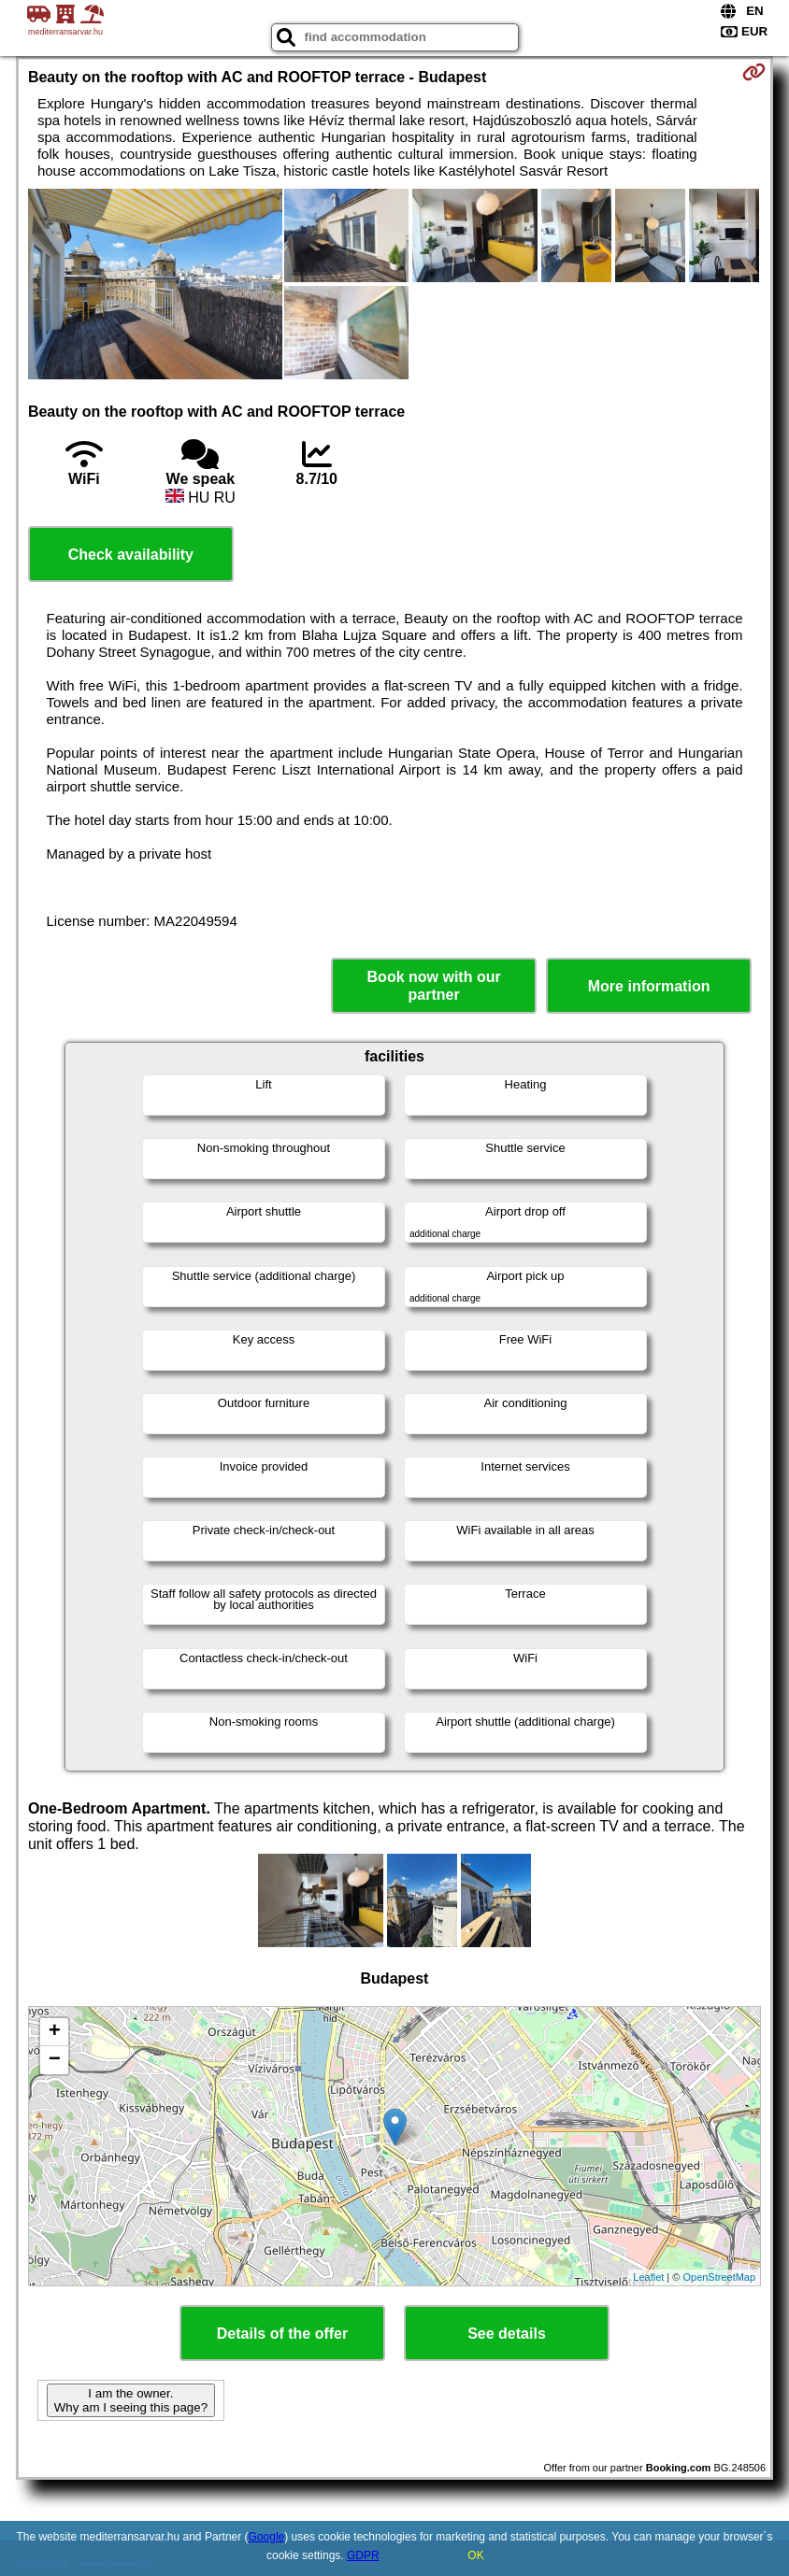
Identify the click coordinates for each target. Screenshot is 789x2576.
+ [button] (55, 2032)
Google (267, 2536)
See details (506, 2333)
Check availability (131, 554)
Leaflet (648, 2277)
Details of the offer (282, 2333)
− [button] (55, 2060)
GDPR (363, 2555)
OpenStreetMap (718, 2277)
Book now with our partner (434, 986)
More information (649, 986)
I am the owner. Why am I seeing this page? (131, 2400)
